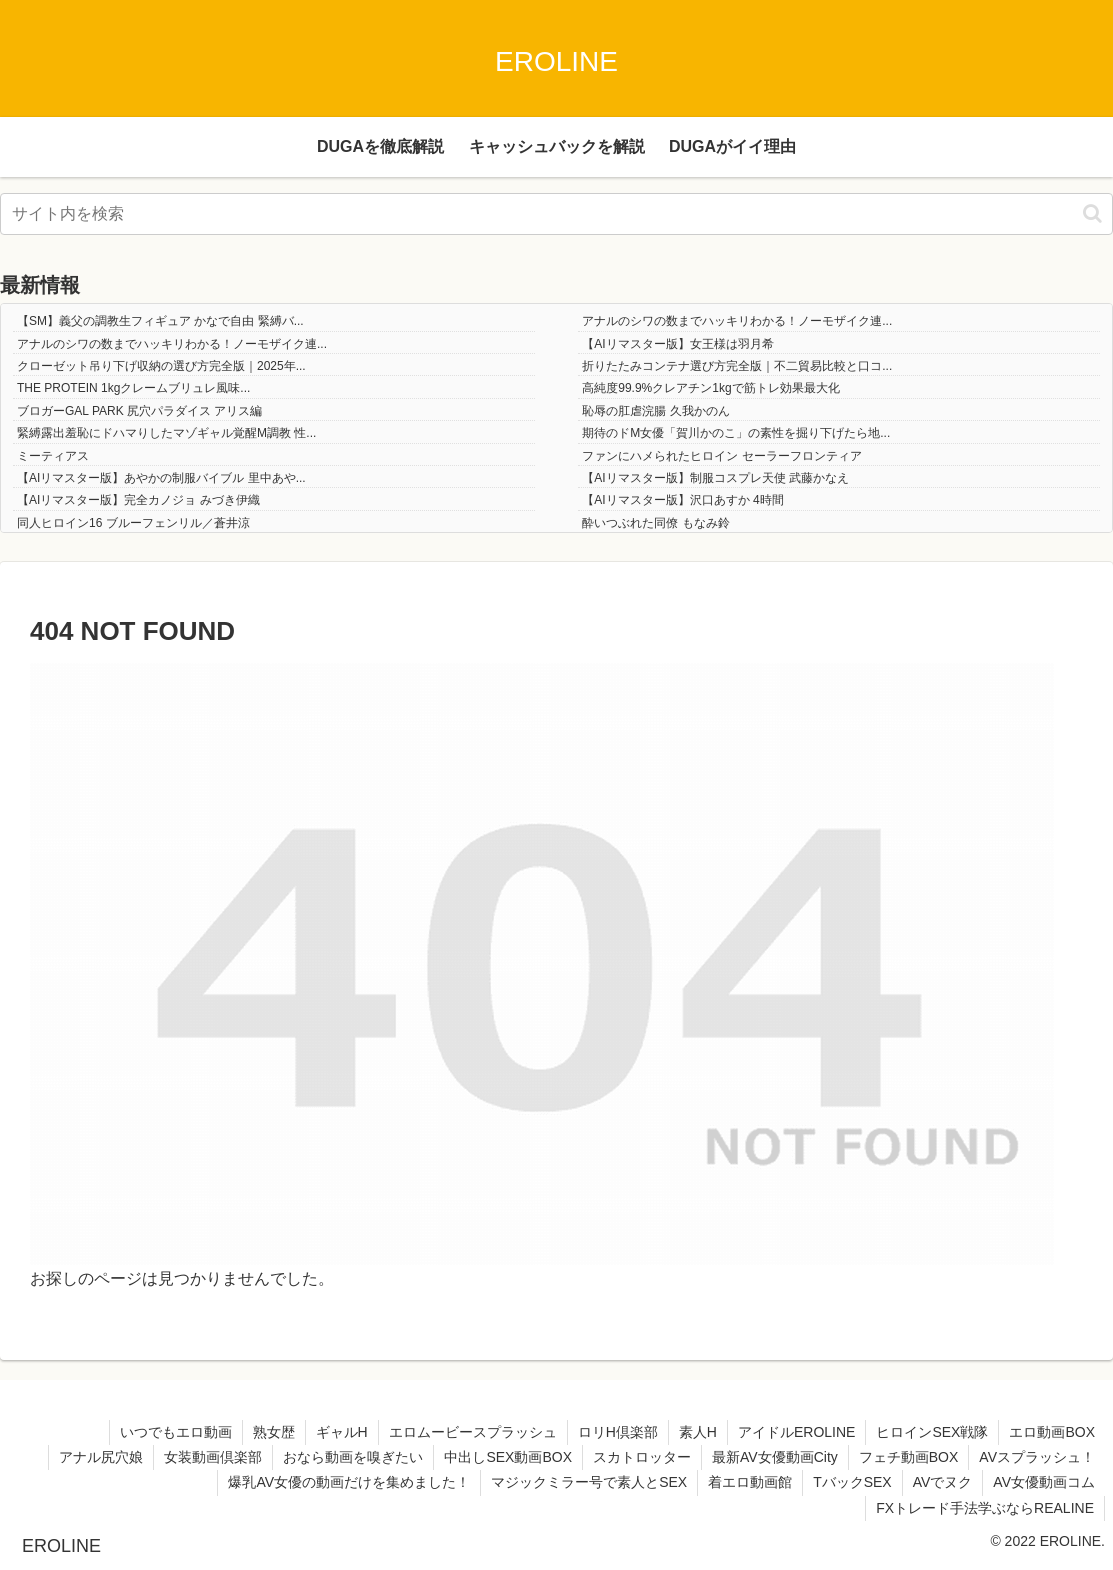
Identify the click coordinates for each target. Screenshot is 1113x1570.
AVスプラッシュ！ (1037, 1457)
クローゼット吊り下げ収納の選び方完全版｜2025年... (161, 366)
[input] (556, 214)
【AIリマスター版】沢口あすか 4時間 (682, 500)
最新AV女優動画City (775, 1457)
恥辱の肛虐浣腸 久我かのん (655, 411)
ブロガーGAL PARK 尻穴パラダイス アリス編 (139, 411)
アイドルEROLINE (796, 1432)
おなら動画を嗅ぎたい (353, 1457)
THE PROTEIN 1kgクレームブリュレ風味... (133, 388)
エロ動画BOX (1052, 1432)
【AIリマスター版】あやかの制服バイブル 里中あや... (161, 478)
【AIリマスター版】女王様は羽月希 (677, 344)
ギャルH (342, 1432)
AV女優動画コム (1044, 1482)
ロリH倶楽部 (618, 1432)
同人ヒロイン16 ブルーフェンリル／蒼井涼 (133, 523)
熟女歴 (274, 1432)
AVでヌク (943, 1482)
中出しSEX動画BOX (508, 1457)
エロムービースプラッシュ (473, 1432)
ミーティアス (53, 456)
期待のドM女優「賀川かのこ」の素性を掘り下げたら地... (736, 433)
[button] (1092, 213)
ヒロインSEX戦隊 (932, 1432)
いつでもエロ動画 (176, 1432)
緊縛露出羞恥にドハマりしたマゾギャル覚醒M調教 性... (166, 433)
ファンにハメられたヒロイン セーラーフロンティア (721, 456)
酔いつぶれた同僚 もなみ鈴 (655, 523)
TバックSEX (852, 1482)
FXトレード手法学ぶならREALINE (985, 1508)
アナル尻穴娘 (101, 1457)
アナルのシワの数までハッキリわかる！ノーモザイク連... (737, 321)
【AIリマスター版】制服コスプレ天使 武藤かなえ (715, 478)
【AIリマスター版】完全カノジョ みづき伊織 (138, 500)
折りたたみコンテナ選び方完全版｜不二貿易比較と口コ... (737, 366)
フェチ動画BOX (909, 1457)
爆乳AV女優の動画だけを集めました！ (349, 1482)
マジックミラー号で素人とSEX (589, 1482)
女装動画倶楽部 (213, 1457)
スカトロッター (642, 1457)
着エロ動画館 (750, 1482)
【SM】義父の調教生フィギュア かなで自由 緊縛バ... (160, 321)
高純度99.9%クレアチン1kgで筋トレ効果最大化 (710, 388)
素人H (698, 1432)
